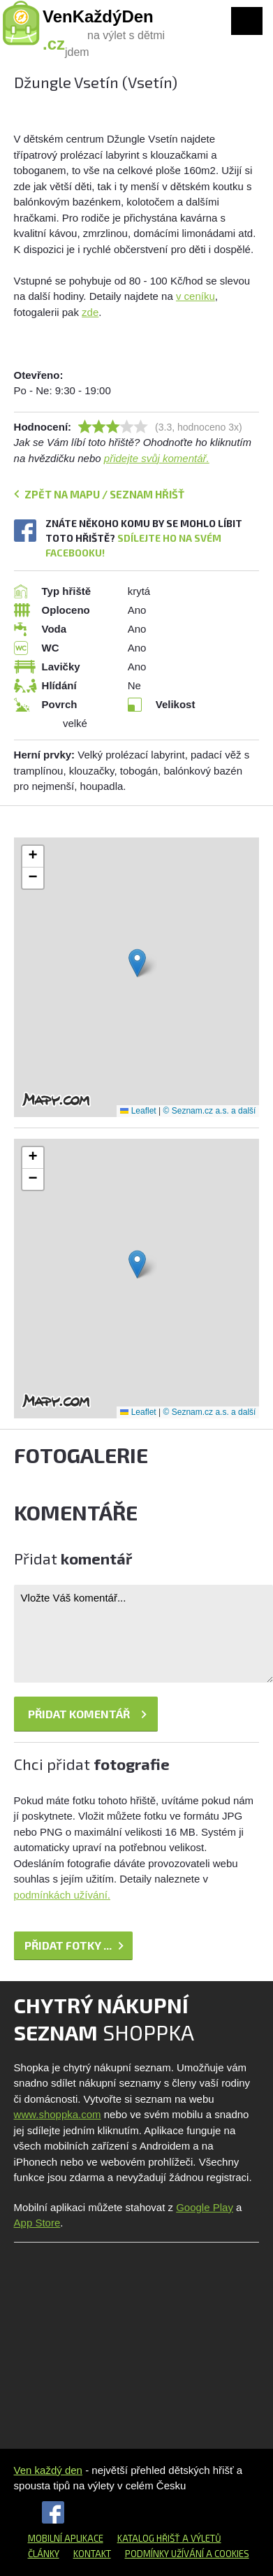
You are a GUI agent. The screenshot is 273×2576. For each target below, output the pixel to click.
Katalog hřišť (148, 2538)
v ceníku (195, 296)
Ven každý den (48, 2470)
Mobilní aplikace (65, 2538)
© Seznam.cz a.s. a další (209, 1111)
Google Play (204, 2207)
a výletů (200, 2538)
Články (43, 2553)
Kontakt (92, 2553)
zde (90, 312)
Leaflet (138, 1111)
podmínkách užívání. (62, 1895)
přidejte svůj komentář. (156, 458)
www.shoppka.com (57, 2114)
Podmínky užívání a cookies (187, 2553)
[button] (137, 963)
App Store (37, 2223)
